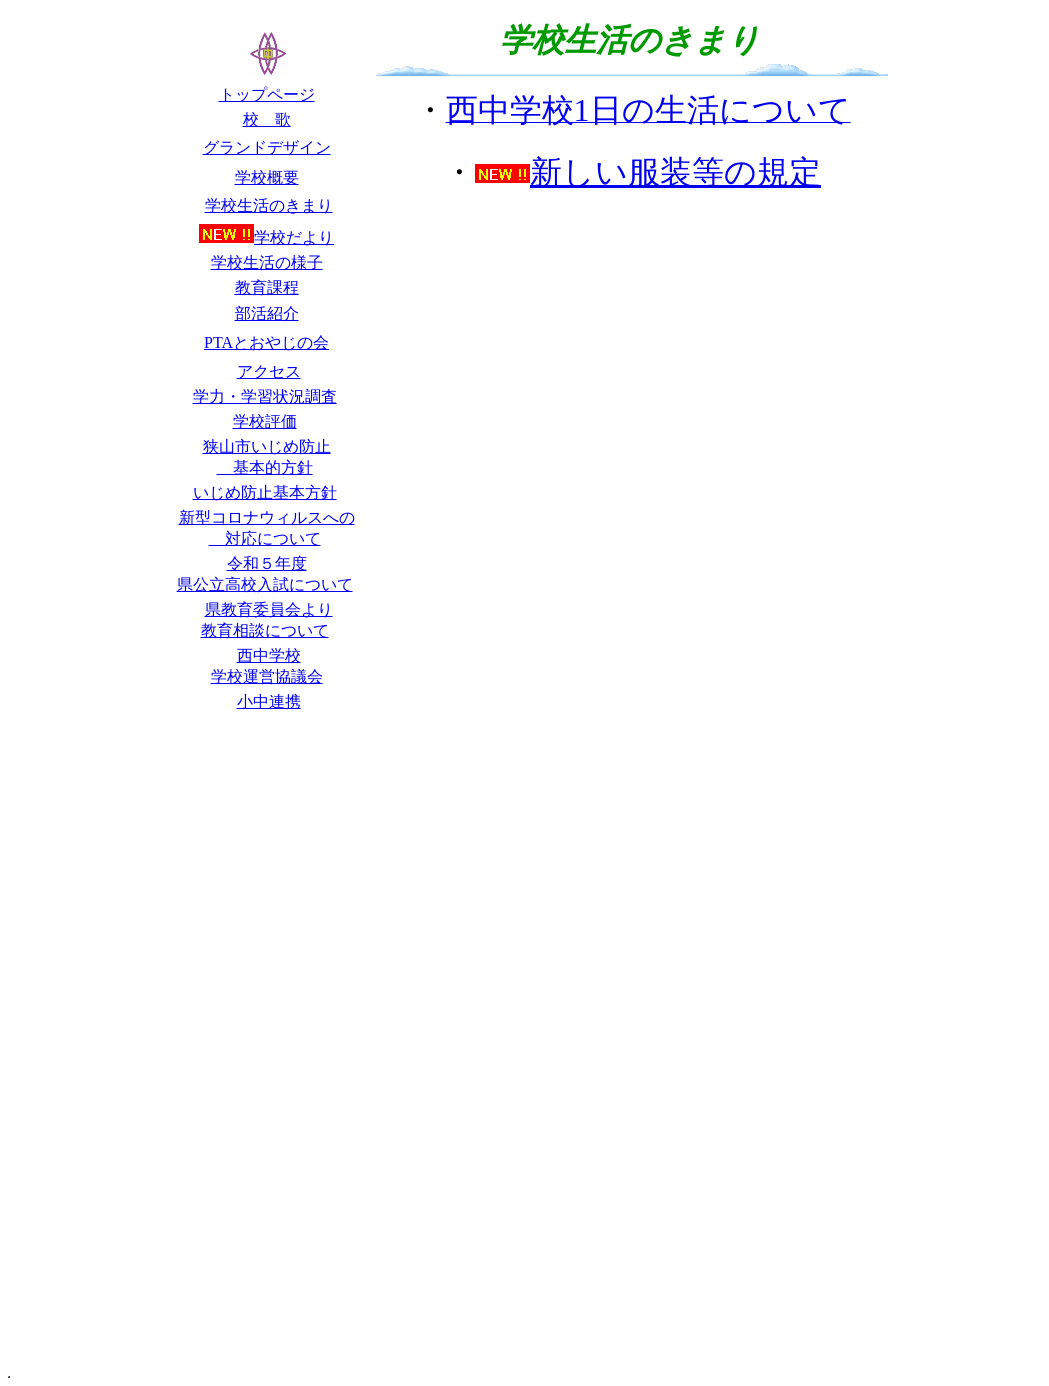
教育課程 (267, 287)
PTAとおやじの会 (266, 342)
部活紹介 (267, 313)
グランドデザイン (267, 147)
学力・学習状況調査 (265, 396)
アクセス (269, 371)
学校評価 (265, 421)
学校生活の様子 (267, 262)
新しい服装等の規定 (648, 172)
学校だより (294, 237)
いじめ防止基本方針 (265, 492)
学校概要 (267, 177)
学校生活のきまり (269, 205)
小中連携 (269, 701)
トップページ (267, 94)
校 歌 (267, 119)
